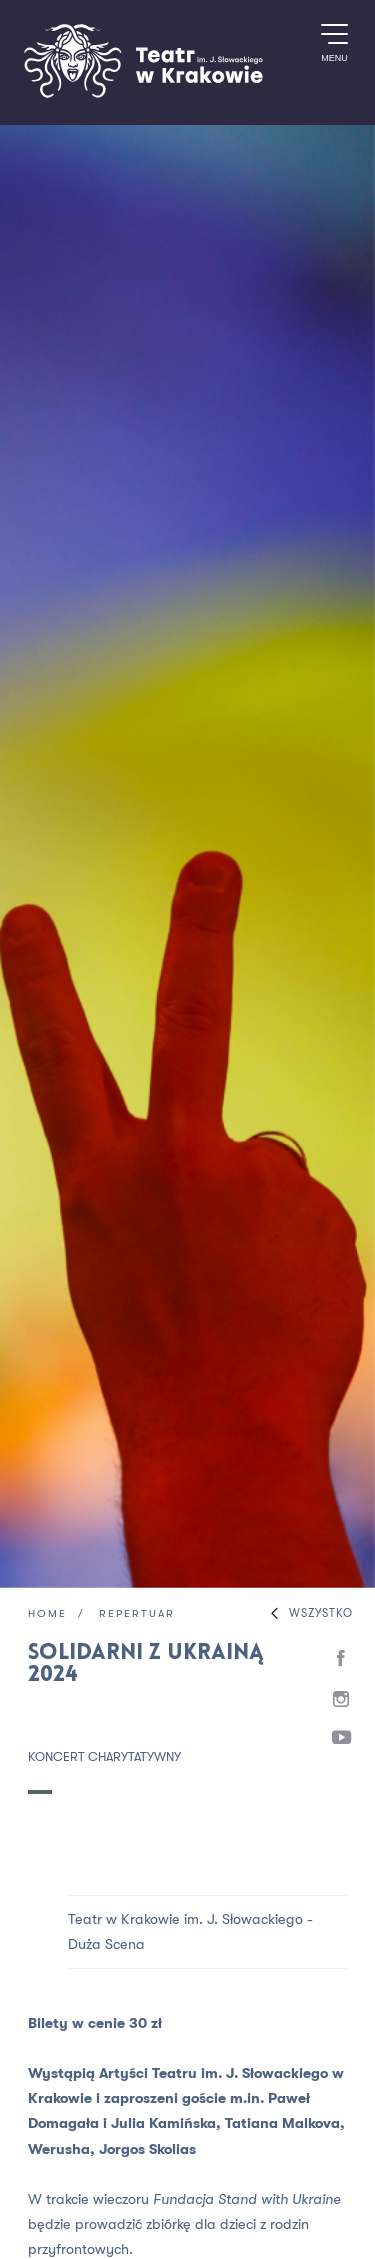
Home (47, 1614)
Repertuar (137, 1614)
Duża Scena (106, 1944)
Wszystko (307, 1613)
